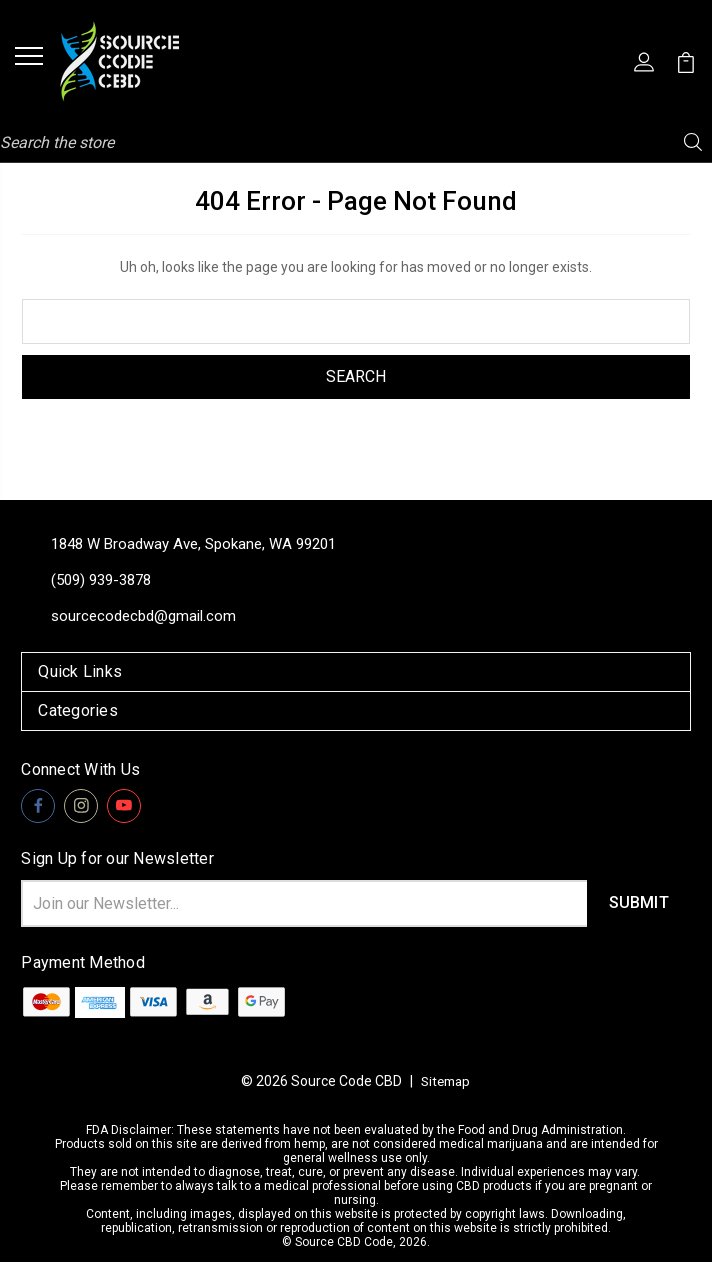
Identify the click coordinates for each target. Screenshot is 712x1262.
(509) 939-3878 (101, 580)
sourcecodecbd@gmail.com (143, 616)
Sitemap (446, 1081)
